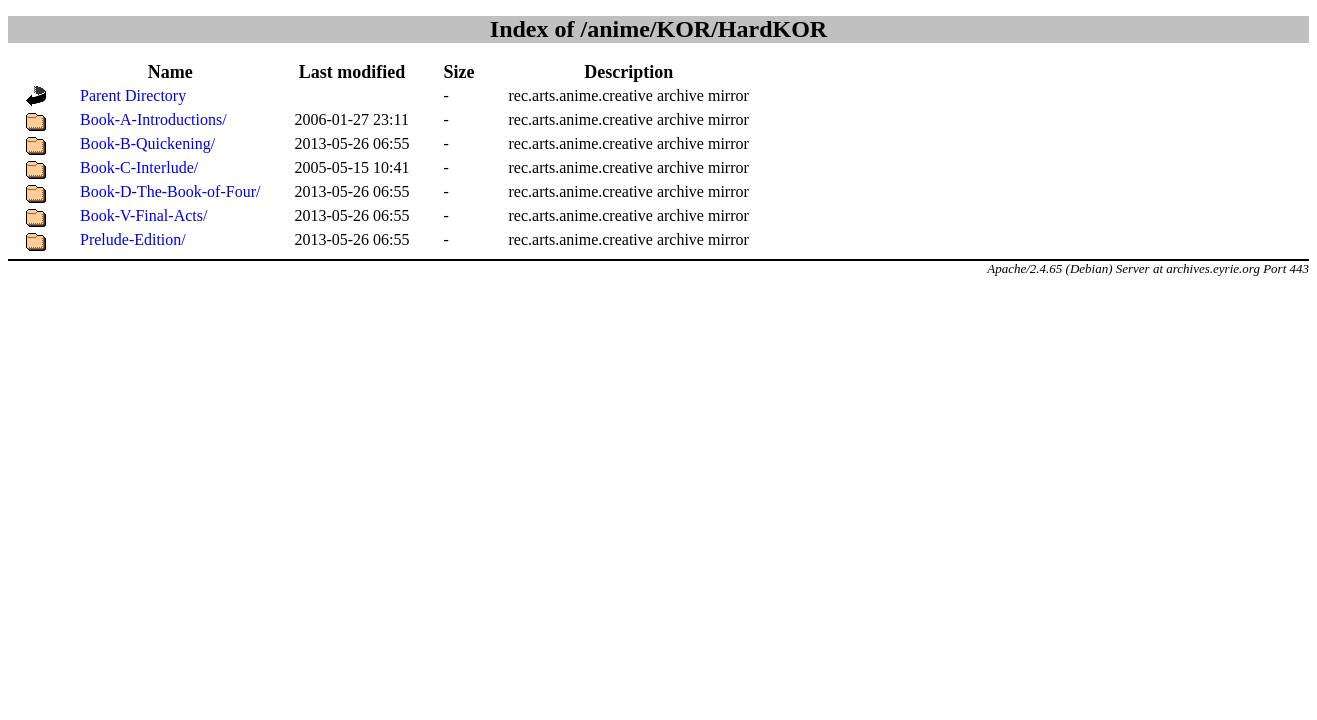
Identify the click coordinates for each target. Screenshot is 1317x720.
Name (170, 72)
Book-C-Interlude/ (139, 167)
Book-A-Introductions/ (153, 119)
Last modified (352, 72)
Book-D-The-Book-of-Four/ (170, 191)
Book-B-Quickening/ (147, 143)
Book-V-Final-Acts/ (143, 215)
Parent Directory (133, 95)
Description (628, 72)
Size (459, 72)
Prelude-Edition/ (133, 239)
